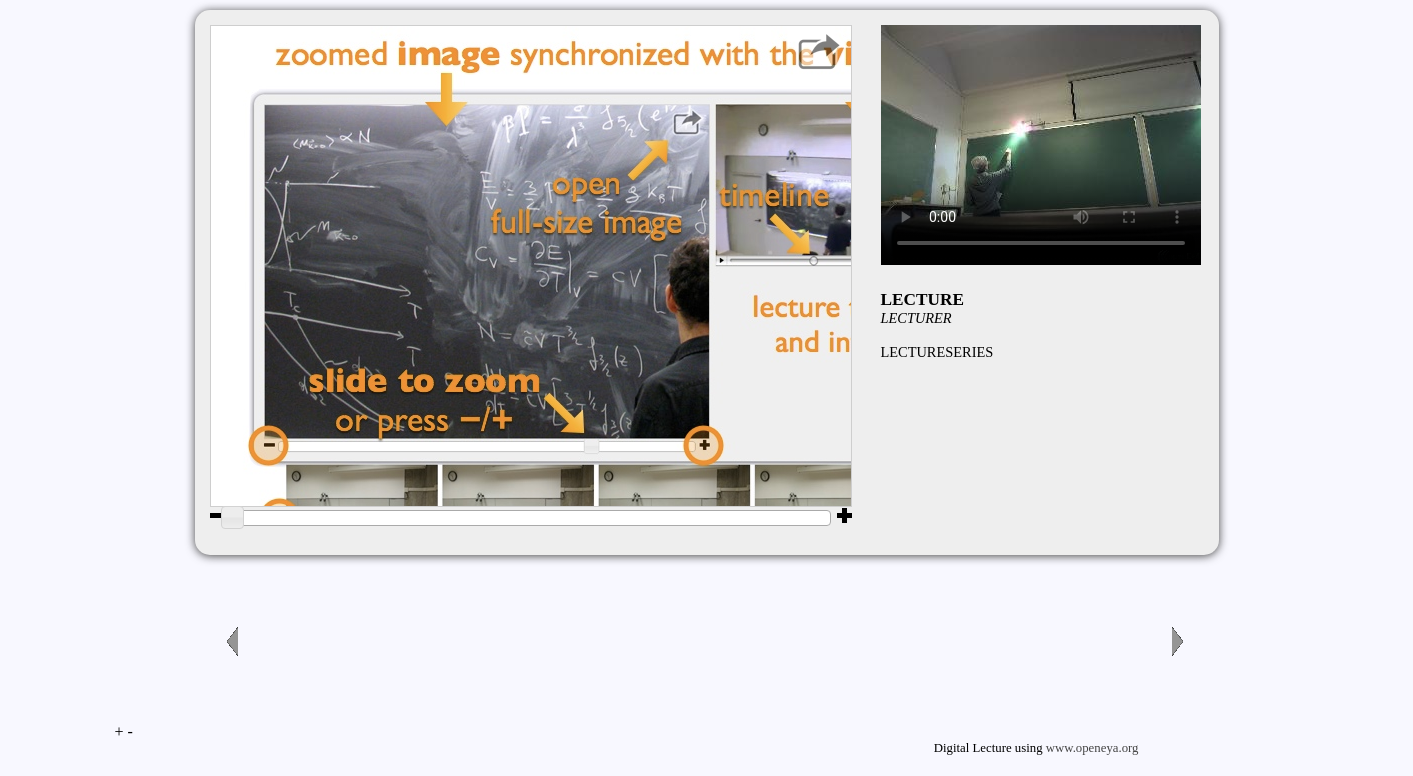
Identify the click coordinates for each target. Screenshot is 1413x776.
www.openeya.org (1092, 748)
